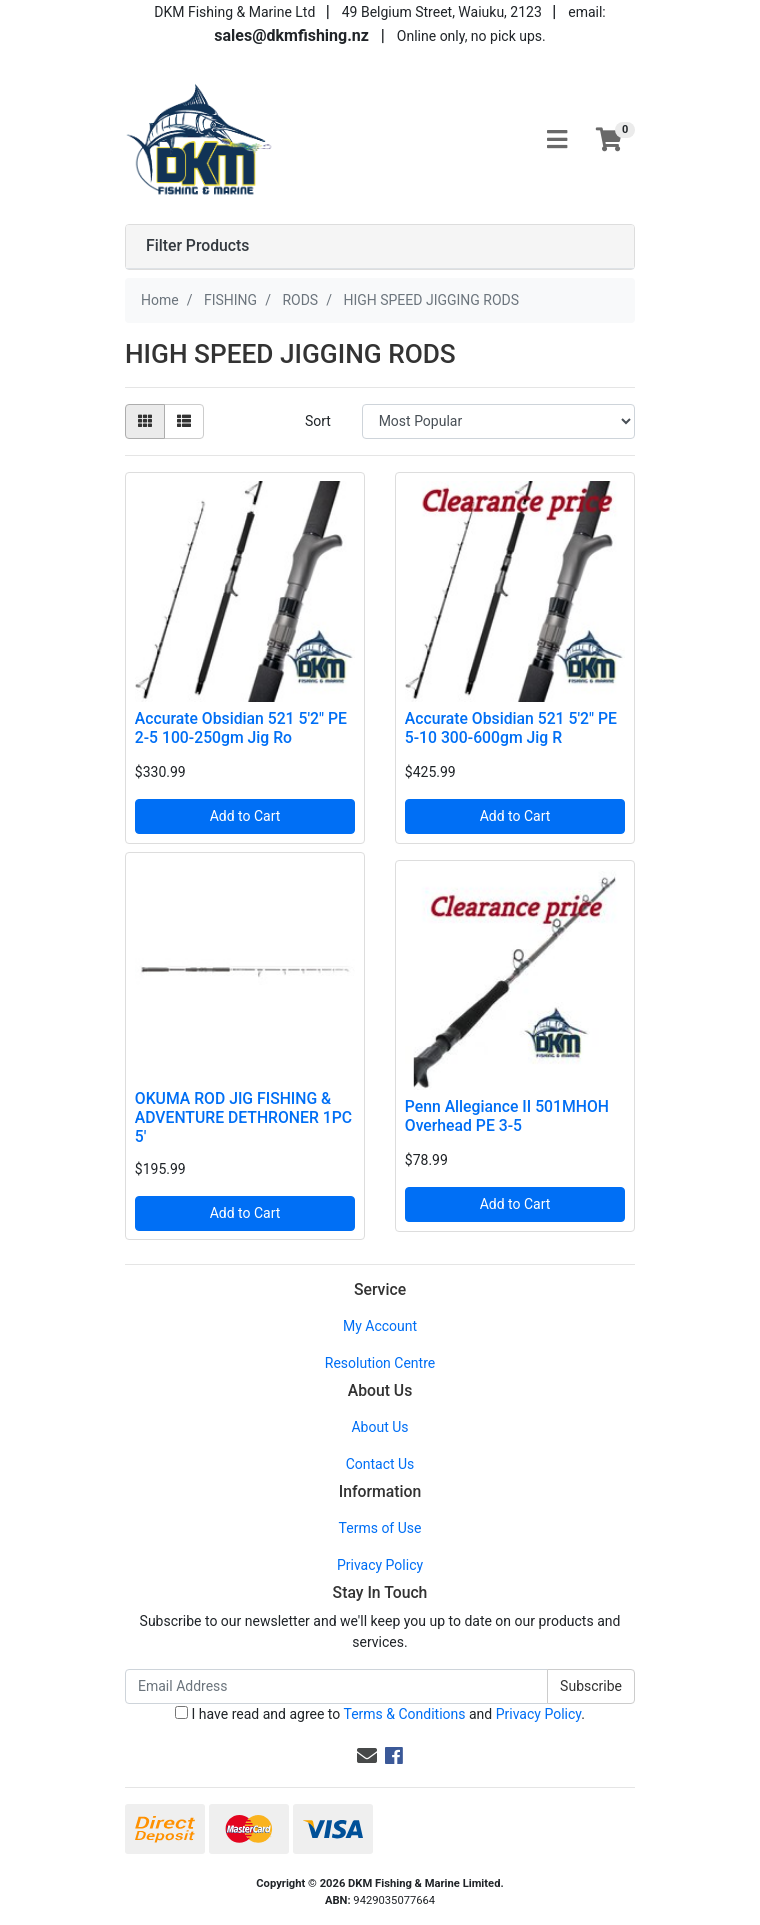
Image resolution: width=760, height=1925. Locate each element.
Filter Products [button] (197, 246)
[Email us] (367, 1756)
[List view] (184, 421)
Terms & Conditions (404, 1714)
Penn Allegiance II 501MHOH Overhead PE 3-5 (507, 1116)
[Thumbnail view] (145, 421)
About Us (379, 1427)
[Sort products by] (498, 421)
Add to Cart (245, 816)
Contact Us (380, 1464)
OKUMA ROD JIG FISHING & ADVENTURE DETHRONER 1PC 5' (243, 1117)
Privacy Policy (380, 1565)
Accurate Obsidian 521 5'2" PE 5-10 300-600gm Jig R (511, 728)
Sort (318, 421)
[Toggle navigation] (557, 140)
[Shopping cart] (609, 140)
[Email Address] (336, 1686)
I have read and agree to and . (380, 1714)
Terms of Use (380, 1528)
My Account (380, 1326)
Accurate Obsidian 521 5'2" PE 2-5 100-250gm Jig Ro (241, 728)
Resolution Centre (380, 1363)
